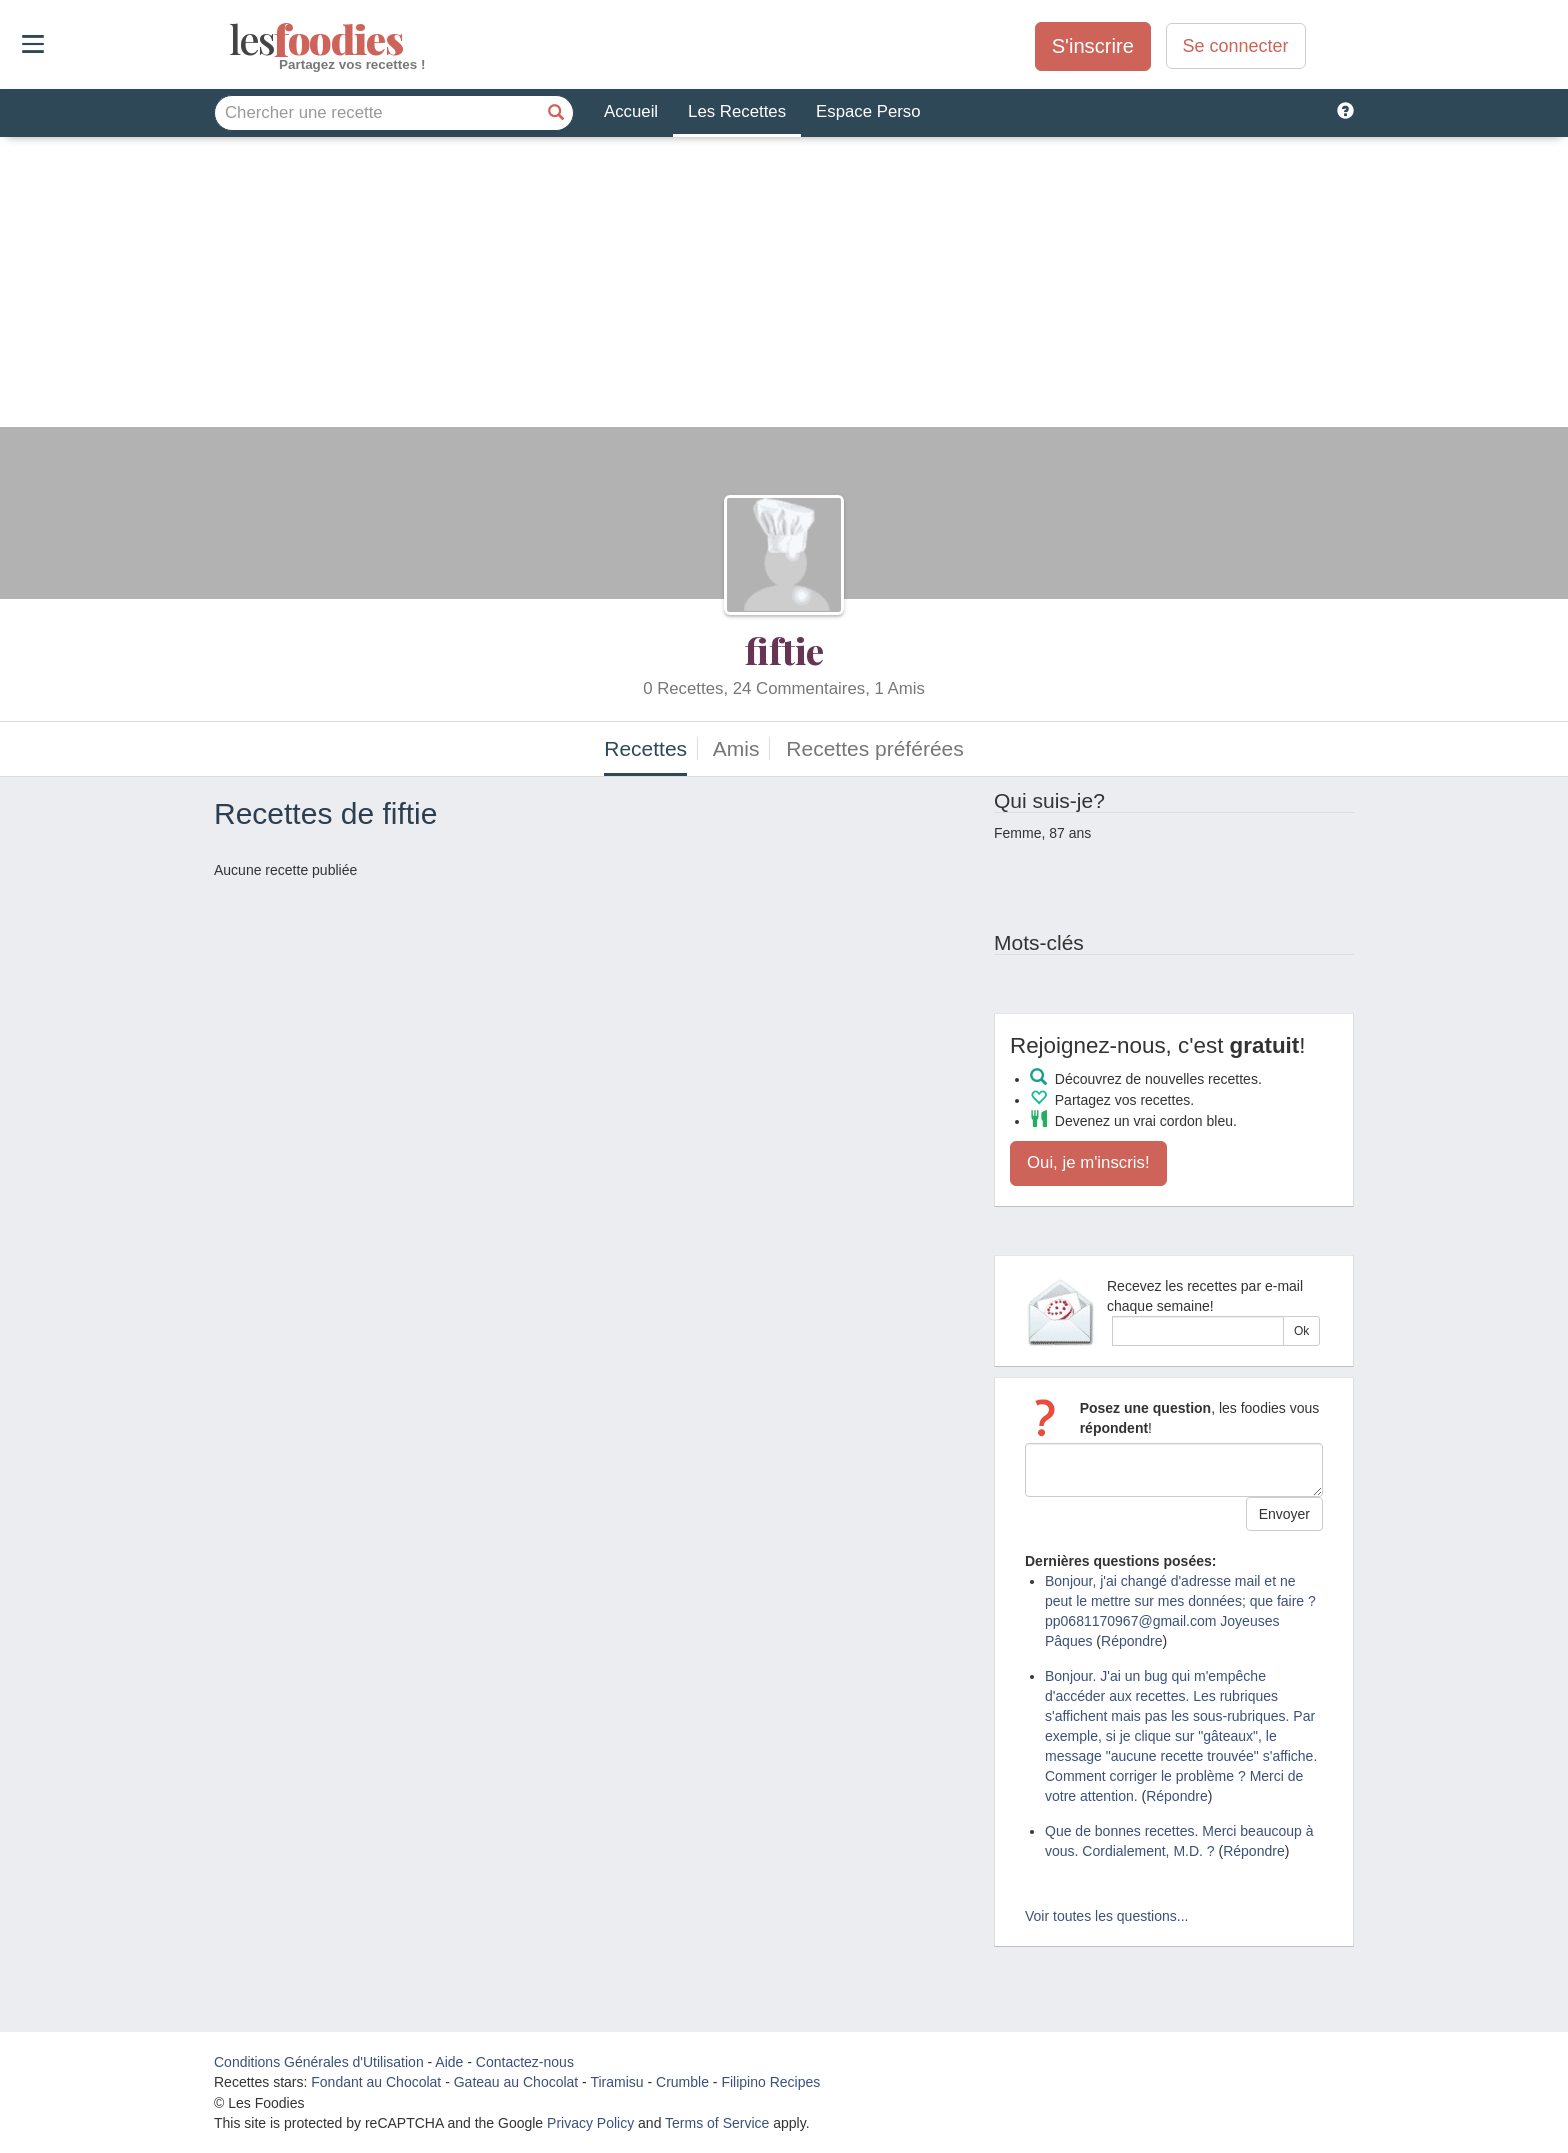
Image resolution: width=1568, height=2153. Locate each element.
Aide (449, 2062)
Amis (736, 748)
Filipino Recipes (770, 2082)
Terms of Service (717, 2123)
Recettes (645, 748)
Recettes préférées (874, 748)
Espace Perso (868, 111)
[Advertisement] (784, 287)
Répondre (1132, 1641)
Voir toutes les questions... (1106, 1916)
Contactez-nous (525, 2062)
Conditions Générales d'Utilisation (319, 2062)
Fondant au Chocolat (376, 2082)
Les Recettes (737, 111)
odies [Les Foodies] (231, 40)
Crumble (682, 2082)
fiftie (784, 650)
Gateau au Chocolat (516, 2082)
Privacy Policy (590, 2123)
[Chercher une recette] (556, 113)
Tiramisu (616, 2082)
